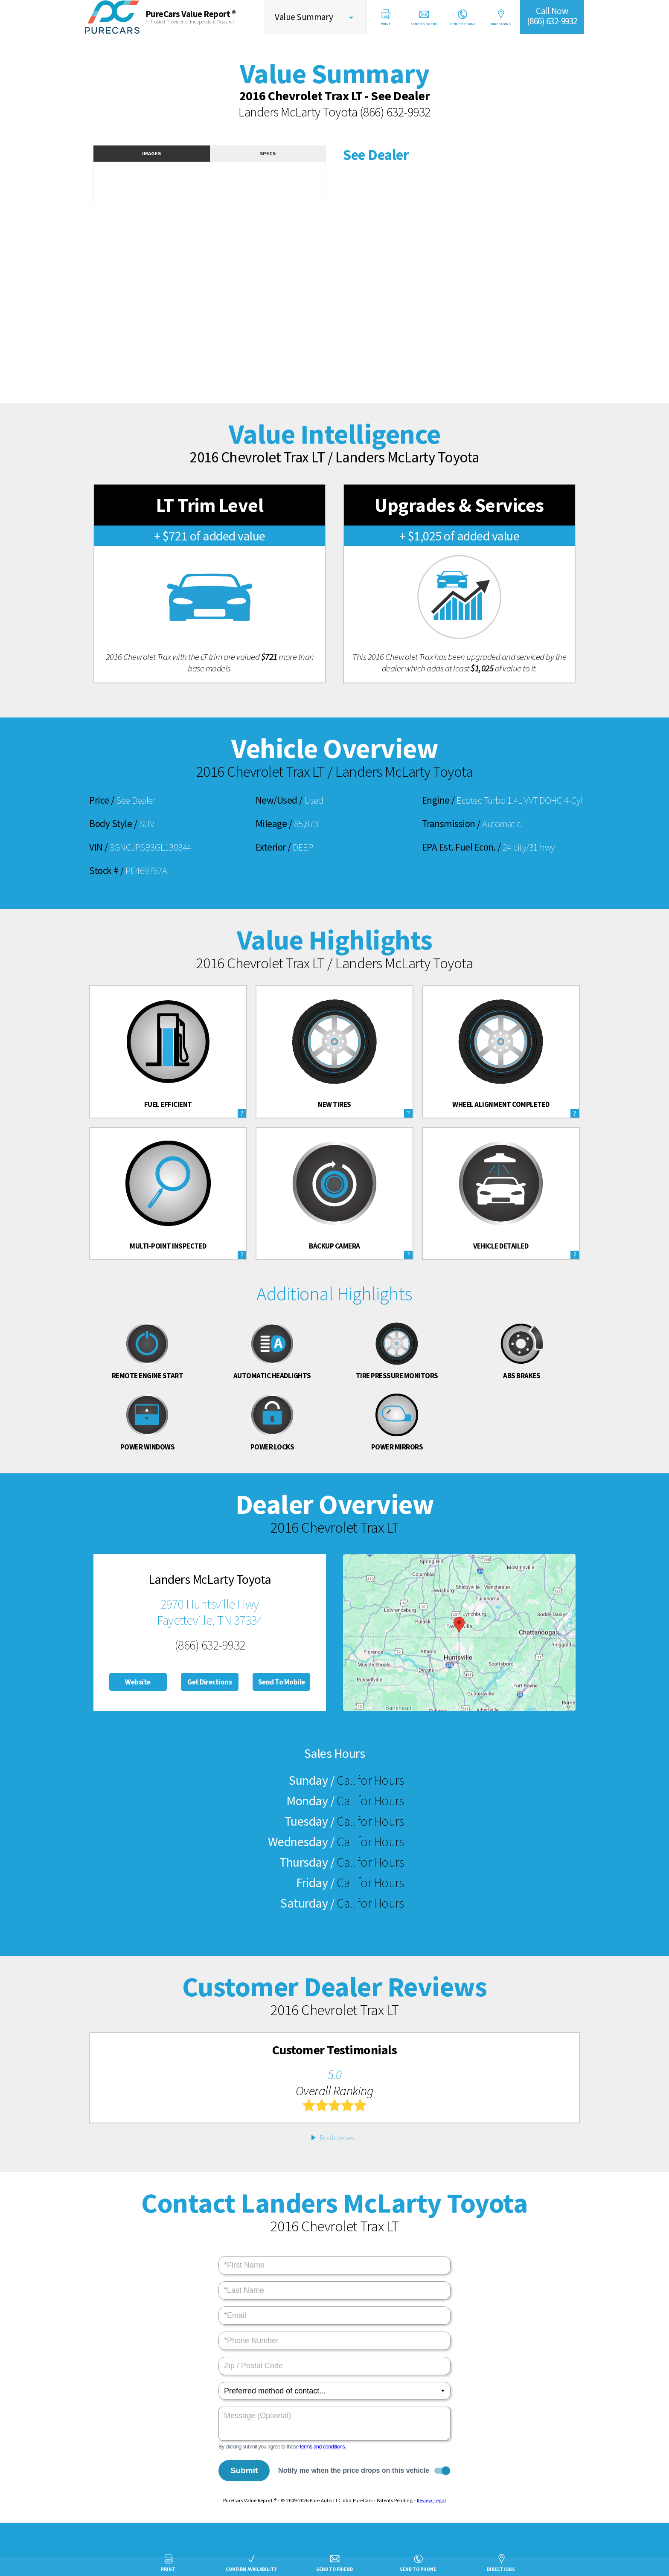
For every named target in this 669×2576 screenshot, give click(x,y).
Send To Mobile (281, 1682)
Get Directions (209, 1682)
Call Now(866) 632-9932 (552, 16)
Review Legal (431, 2500)
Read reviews (337, 2137)
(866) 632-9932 (395, 112)
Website (138, 1682)
